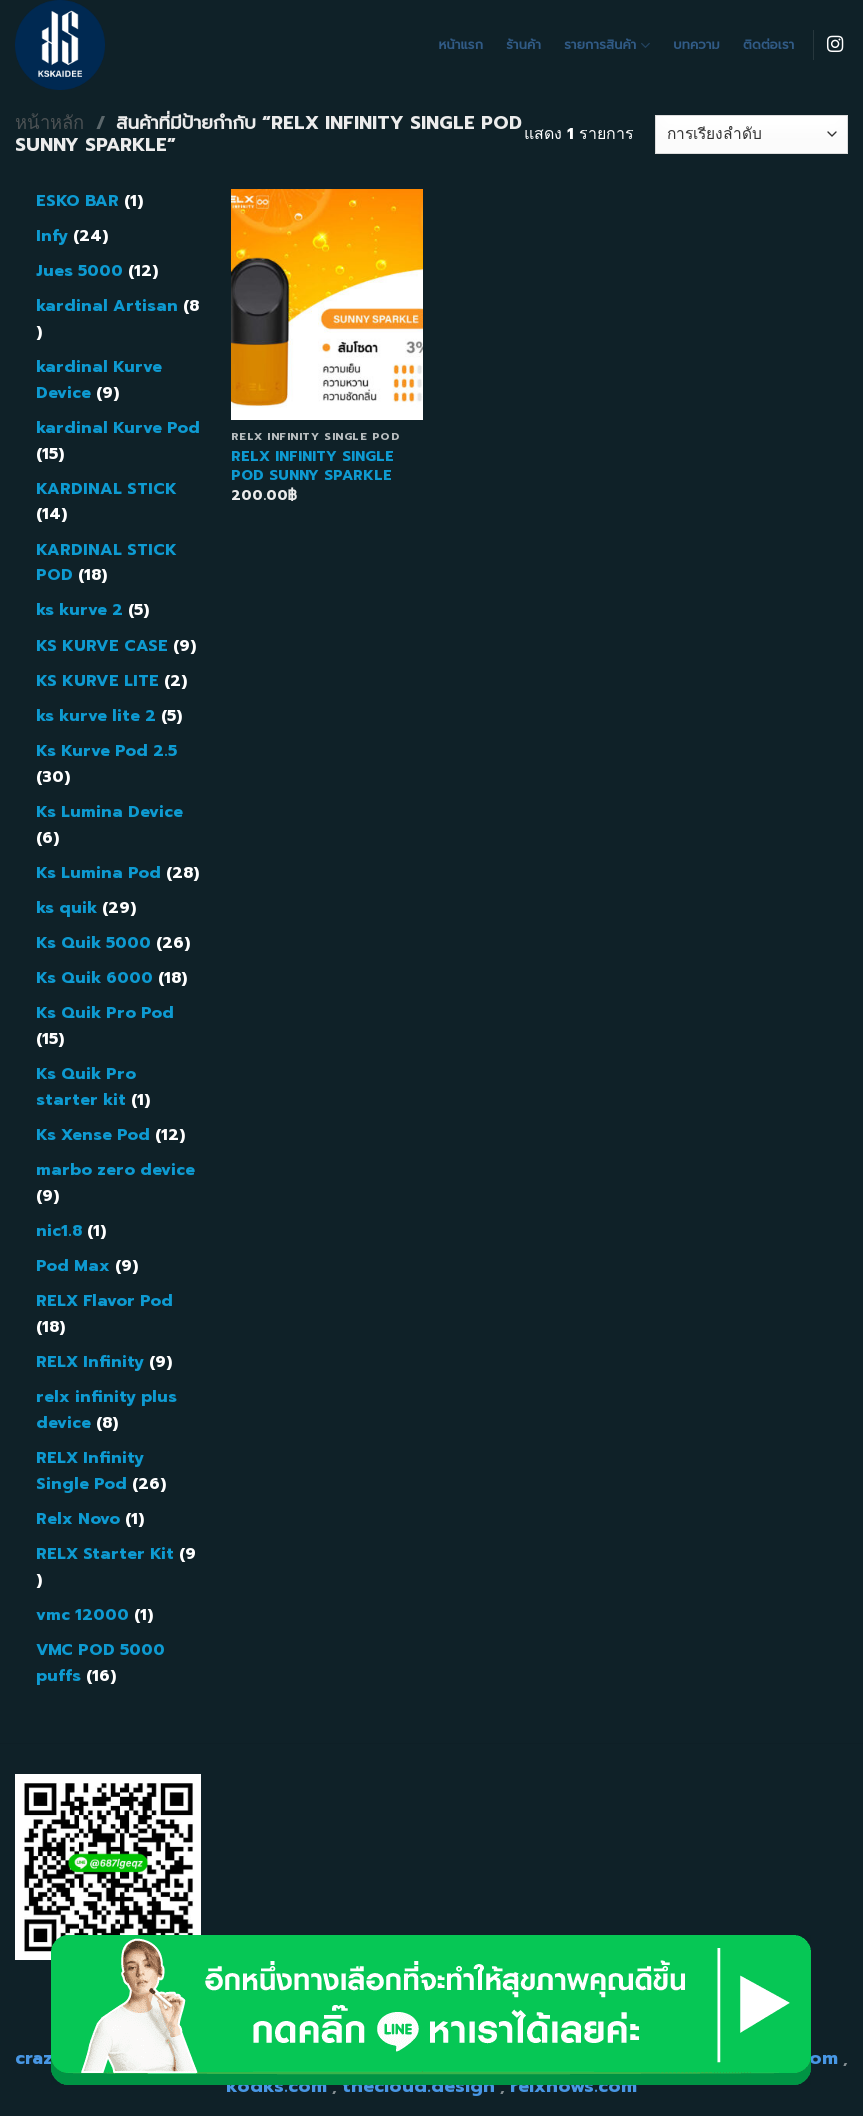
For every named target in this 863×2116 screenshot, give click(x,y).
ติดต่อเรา (768, 44)
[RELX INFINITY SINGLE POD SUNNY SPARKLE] (327, 304)
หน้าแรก (461, 44)
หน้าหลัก (49, 123)
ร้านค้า (523, 44)
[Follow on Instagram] (835, 45)
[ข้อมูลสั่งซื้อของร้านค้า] (751, 134)
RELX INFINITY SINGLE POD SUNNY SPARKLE (312, 465)
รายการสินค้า (607, 45)
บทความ (696, 44)
